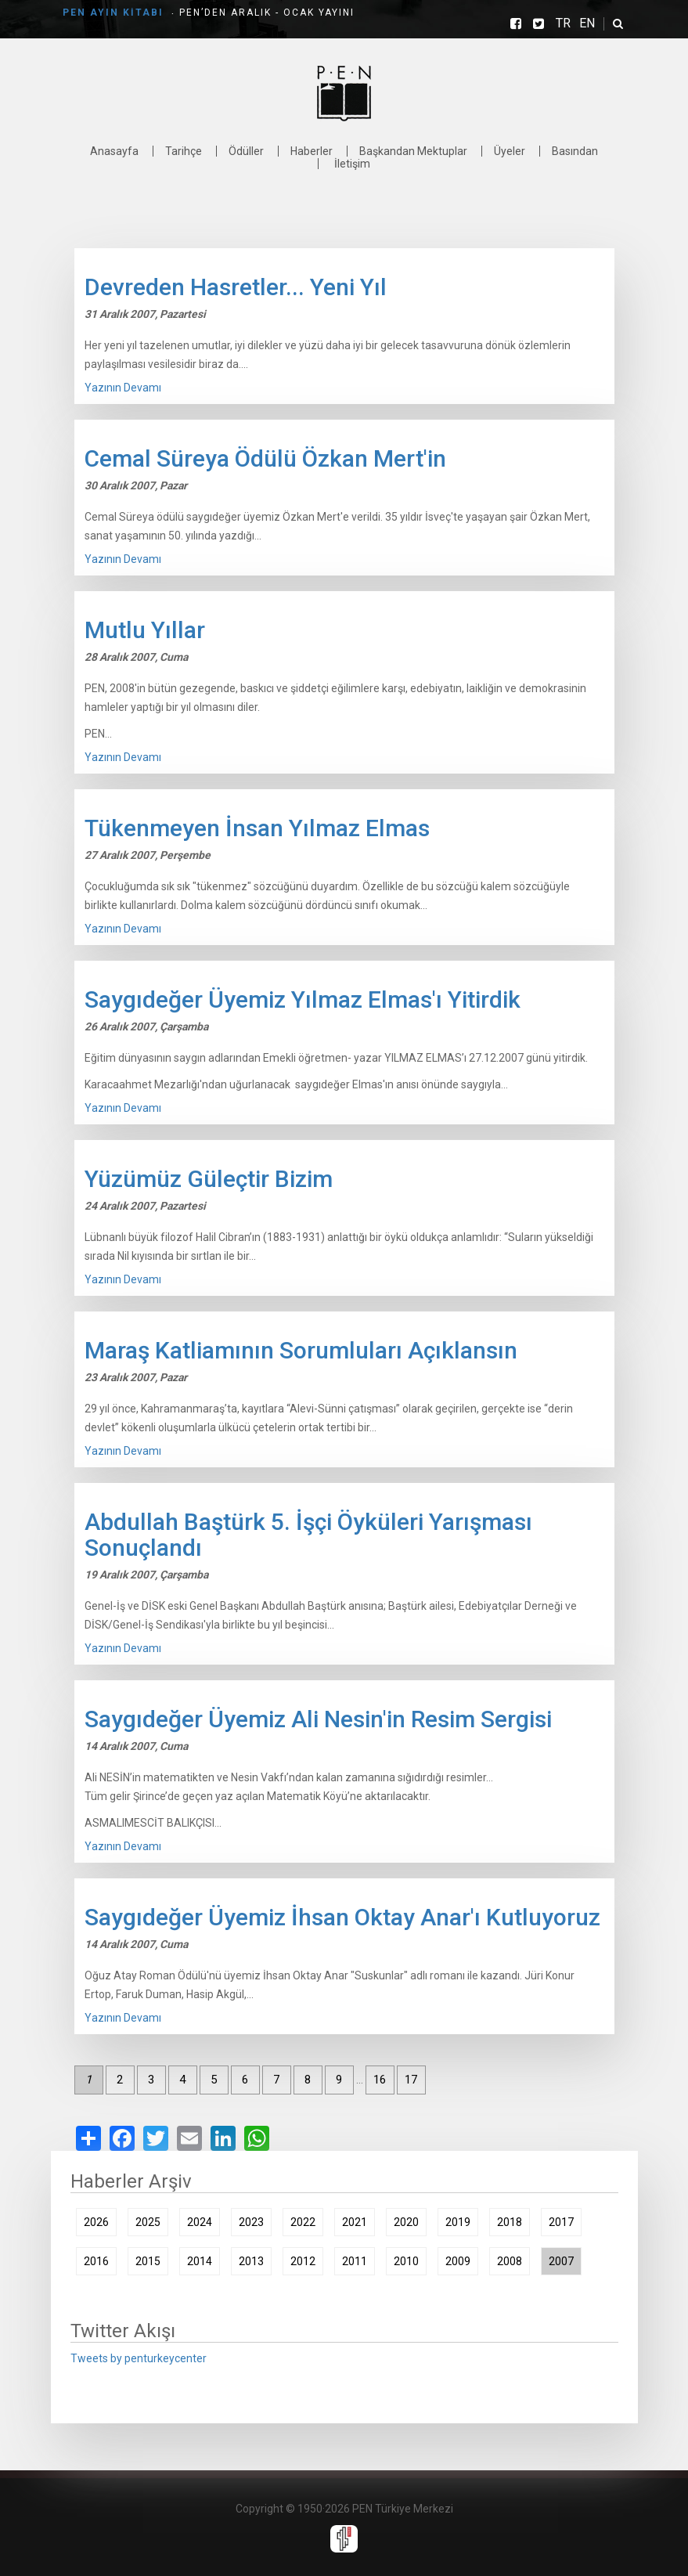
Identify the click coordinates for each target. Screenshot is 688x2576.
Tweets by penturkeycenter (138, 2358)
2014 (199, 2261)
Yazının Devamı (123, 387)
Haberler (311, 151)
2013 (251, 2261)
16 (379, 2080)
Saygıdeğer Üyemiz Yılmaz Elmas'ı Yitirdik (303, 999)
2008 (509, 2261)
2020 (406, 2222)
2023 (251, 2222)
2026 (96, 2222)
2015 (147, 2261)
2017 (561, 2222)
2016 (96, 2261)
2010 (406, 2261)
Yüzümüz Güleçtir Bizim (209, 1178)
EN (587, 23)
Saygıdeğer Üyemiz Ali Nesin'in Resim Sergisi (318, 1719)
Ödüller (246, 151)
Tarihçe (183, 151)
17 (411, 2080)
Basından (575, 151)
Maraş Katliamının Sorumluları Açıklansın (301, 1350)
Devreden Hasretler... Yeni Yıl (236, 287)
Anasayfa (114, 151)
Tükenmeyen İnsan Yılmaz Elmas (257, 828)
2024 (199, 2222)
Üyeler (509, 151)
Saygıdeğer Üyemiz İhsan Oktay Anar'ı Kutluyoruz (342, 1917)
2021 (354, 2222)
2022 (302, 2222)
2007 (561, 2261)
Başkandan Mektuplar (413, 151)
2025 (147, 2222)
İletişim (352, 163)
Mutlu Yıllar (145, 630)
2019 (457, 2222)
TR (563, 23)
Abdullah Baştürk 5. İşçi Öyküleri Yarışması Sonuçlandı (308, 1534)
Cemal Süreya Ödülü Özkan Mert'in (265, 458)
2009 (457, 2261)
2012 (302, 2261)
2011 (354, 2261)
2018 (509, 2222)
